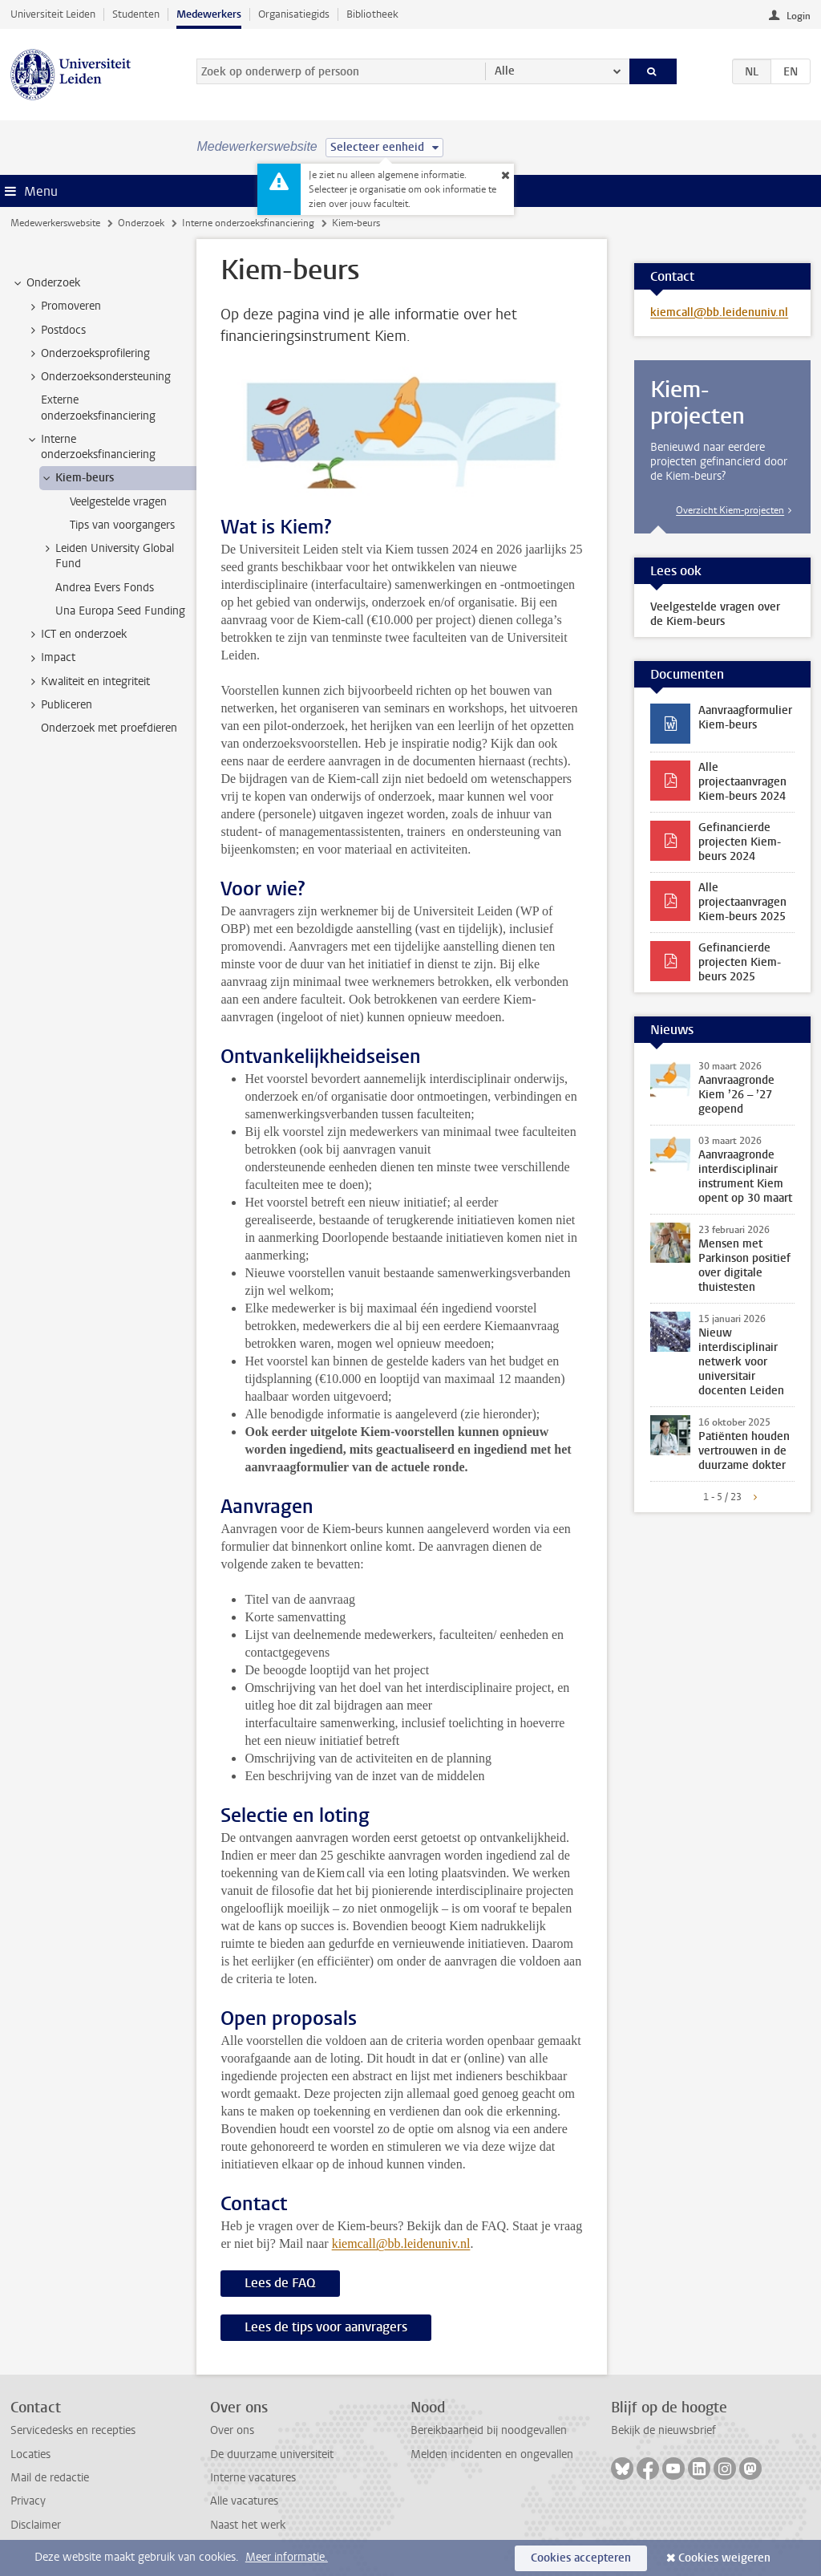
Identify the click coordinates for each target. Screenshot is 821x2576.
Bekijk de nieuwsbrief (663, 2430)
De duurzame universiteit (272, 2454)
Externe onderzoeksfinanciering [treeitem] (98, 407)
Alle (505, 71)
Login (799, 16)
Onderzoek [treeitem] (45, 283)
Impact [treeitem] (50, 658)
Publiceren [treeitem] (59, 705)
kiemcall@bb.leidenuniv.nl (401, 2243)
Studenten (136, 14)
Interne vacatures (253, 2477)
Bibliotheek (372, 14)
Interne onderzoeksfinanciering (248, 223)
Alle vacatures (244, 2501)
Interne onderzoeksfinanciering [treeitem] (91, 447)
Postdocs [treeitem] (56, 331)
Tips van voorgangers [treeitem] (122, 525)
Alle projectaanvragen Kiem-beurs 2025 (742, 902)
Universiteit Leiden (52, 14)
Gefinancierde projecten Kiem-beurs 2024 (739, 842)
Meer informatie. (286, 2557)
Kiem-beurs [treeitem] (77, 478)
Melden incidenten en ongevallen (491, 2454)
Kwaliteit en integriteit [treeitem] (88, 682)
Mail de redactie (49, 2477)
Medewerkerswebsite (55, 223)
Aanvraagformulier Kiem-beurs (745, 717)
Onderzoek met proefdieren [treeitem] (109, 728)
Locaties (30, 2454)
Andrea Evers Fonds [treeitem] (104, 587)
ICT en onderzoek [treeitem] (76, 635)
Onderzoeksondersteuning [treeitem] (98, 377)
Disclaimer (35, 2525)
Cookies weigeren (724, 2558)
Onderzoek (141, 223)
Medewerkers (208, 14)
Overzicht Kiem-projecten (730, 510)
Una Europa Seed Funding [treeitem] (120, 611)
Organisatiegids (294, 14)
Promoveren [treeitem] (63, 306)
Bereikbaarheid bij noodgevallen (488, 2430)
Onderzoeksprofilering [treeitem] (88, 354)
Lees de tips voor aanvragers (326, 2326)
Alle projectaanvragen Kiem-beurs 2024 (742, 782)
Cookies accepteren (581, 2558)
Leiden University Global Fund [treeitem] (107, 556)
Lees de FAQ (280, 2282)
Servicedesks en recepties (72, 2430)
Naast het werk (247, 2525)
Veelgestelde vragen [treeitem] (118, 501)
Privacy (28, 2501)
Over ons (232, 2430)
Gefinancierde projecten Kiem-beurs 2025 (739, 962)
